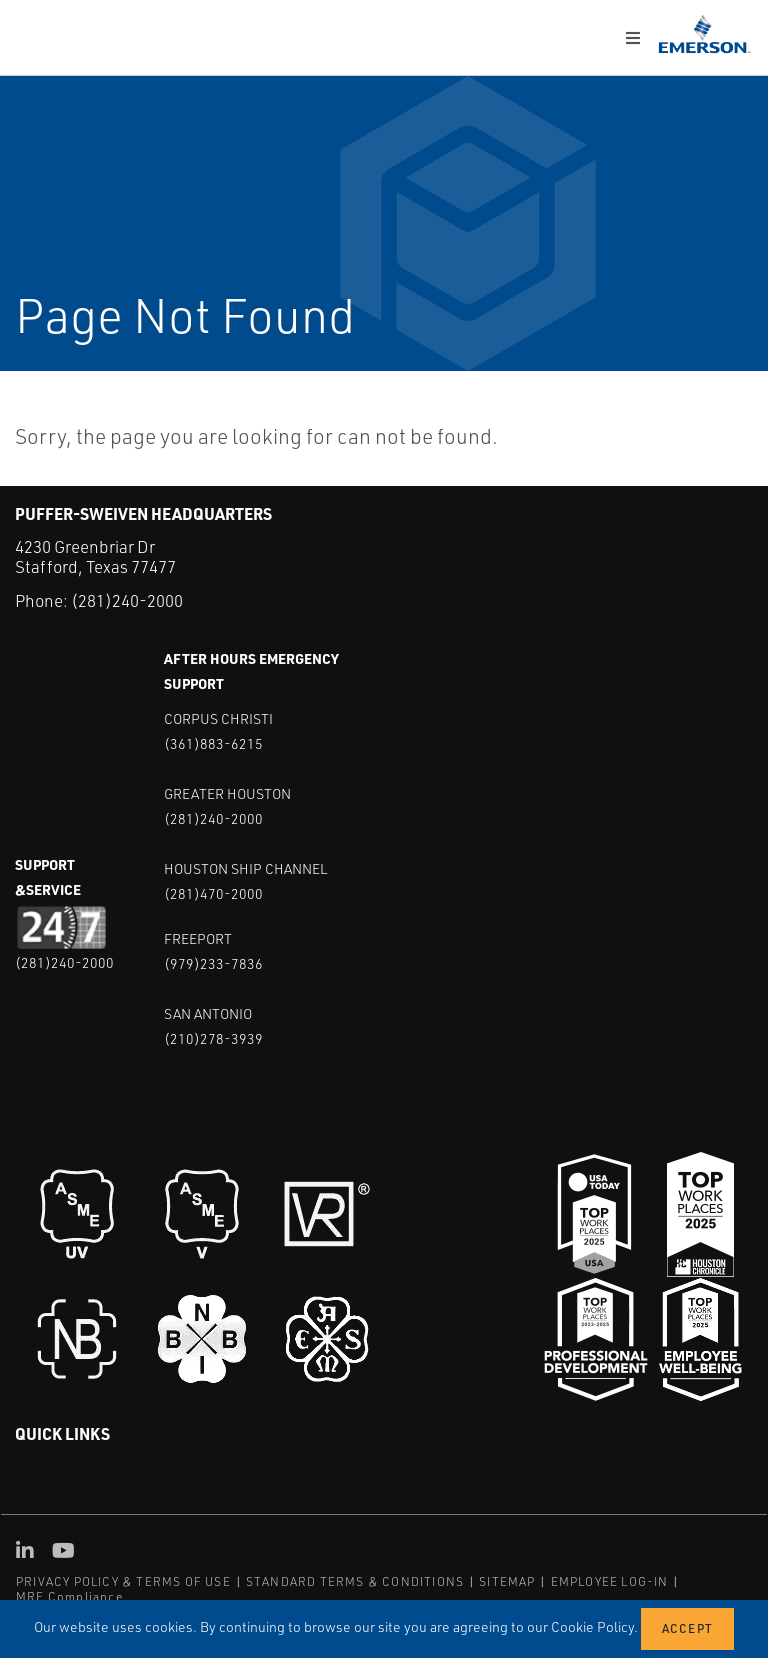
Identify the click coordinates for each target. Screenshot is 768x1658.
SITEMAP (507, 1580)
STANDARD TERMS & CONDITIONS (355, 1580)
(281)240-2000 (127, 600)
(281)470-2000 (213, 892)
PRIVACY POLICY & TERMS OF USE (123, 1580)
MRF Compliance (69, 1595)
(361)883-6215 (213, 742)
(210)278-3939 (213, 1037)
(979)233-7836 (213, 962)
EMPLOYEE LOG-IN (610, 1580)
